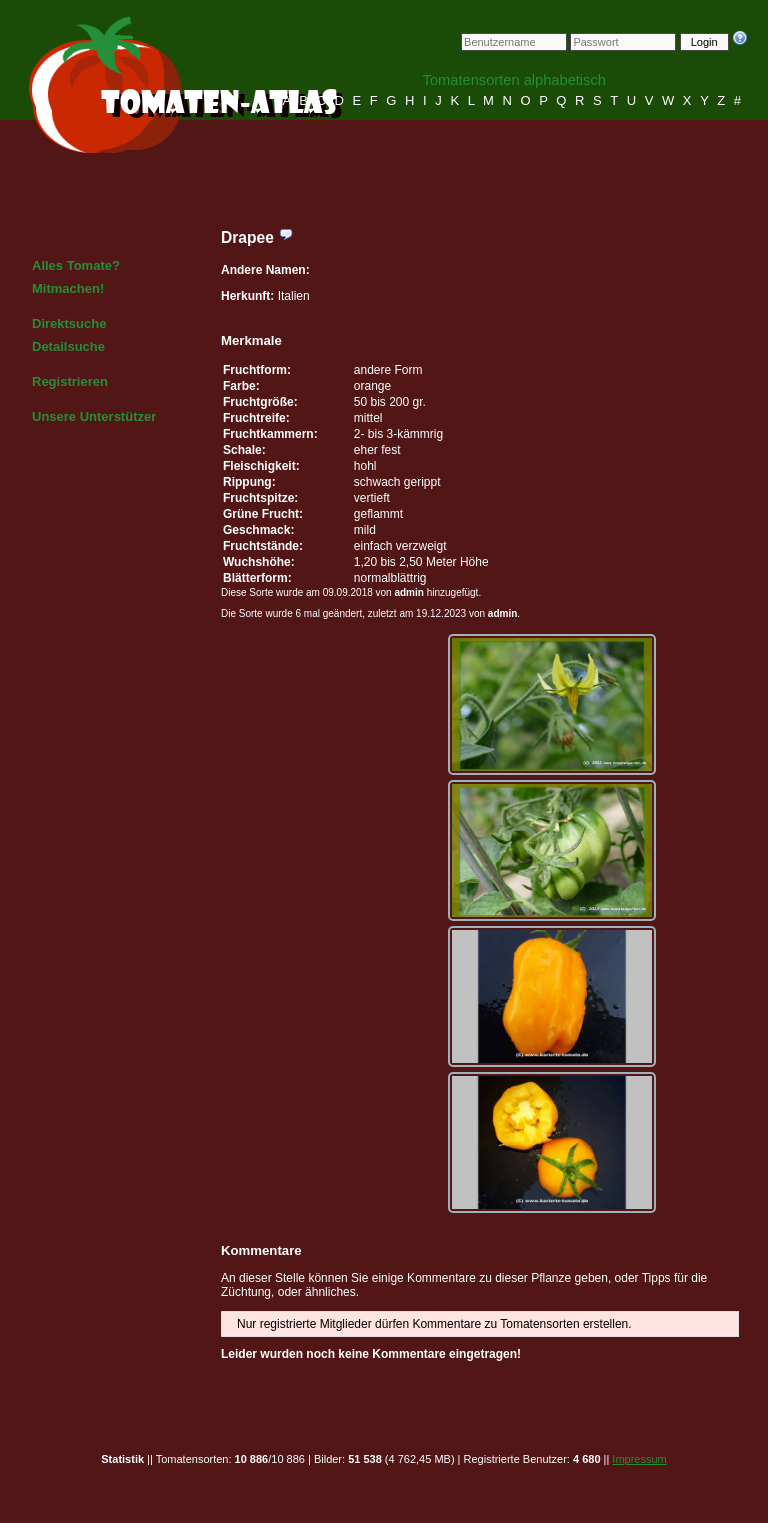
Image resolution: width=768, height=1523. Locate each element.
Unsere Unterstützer (94, 416)
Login (704, 42)
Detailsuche (68, 346)
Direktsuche (69, 323)
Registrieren (70, 381)
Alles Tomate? (76, 265)
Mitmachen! (68, 288)
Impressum (639, 1459)
